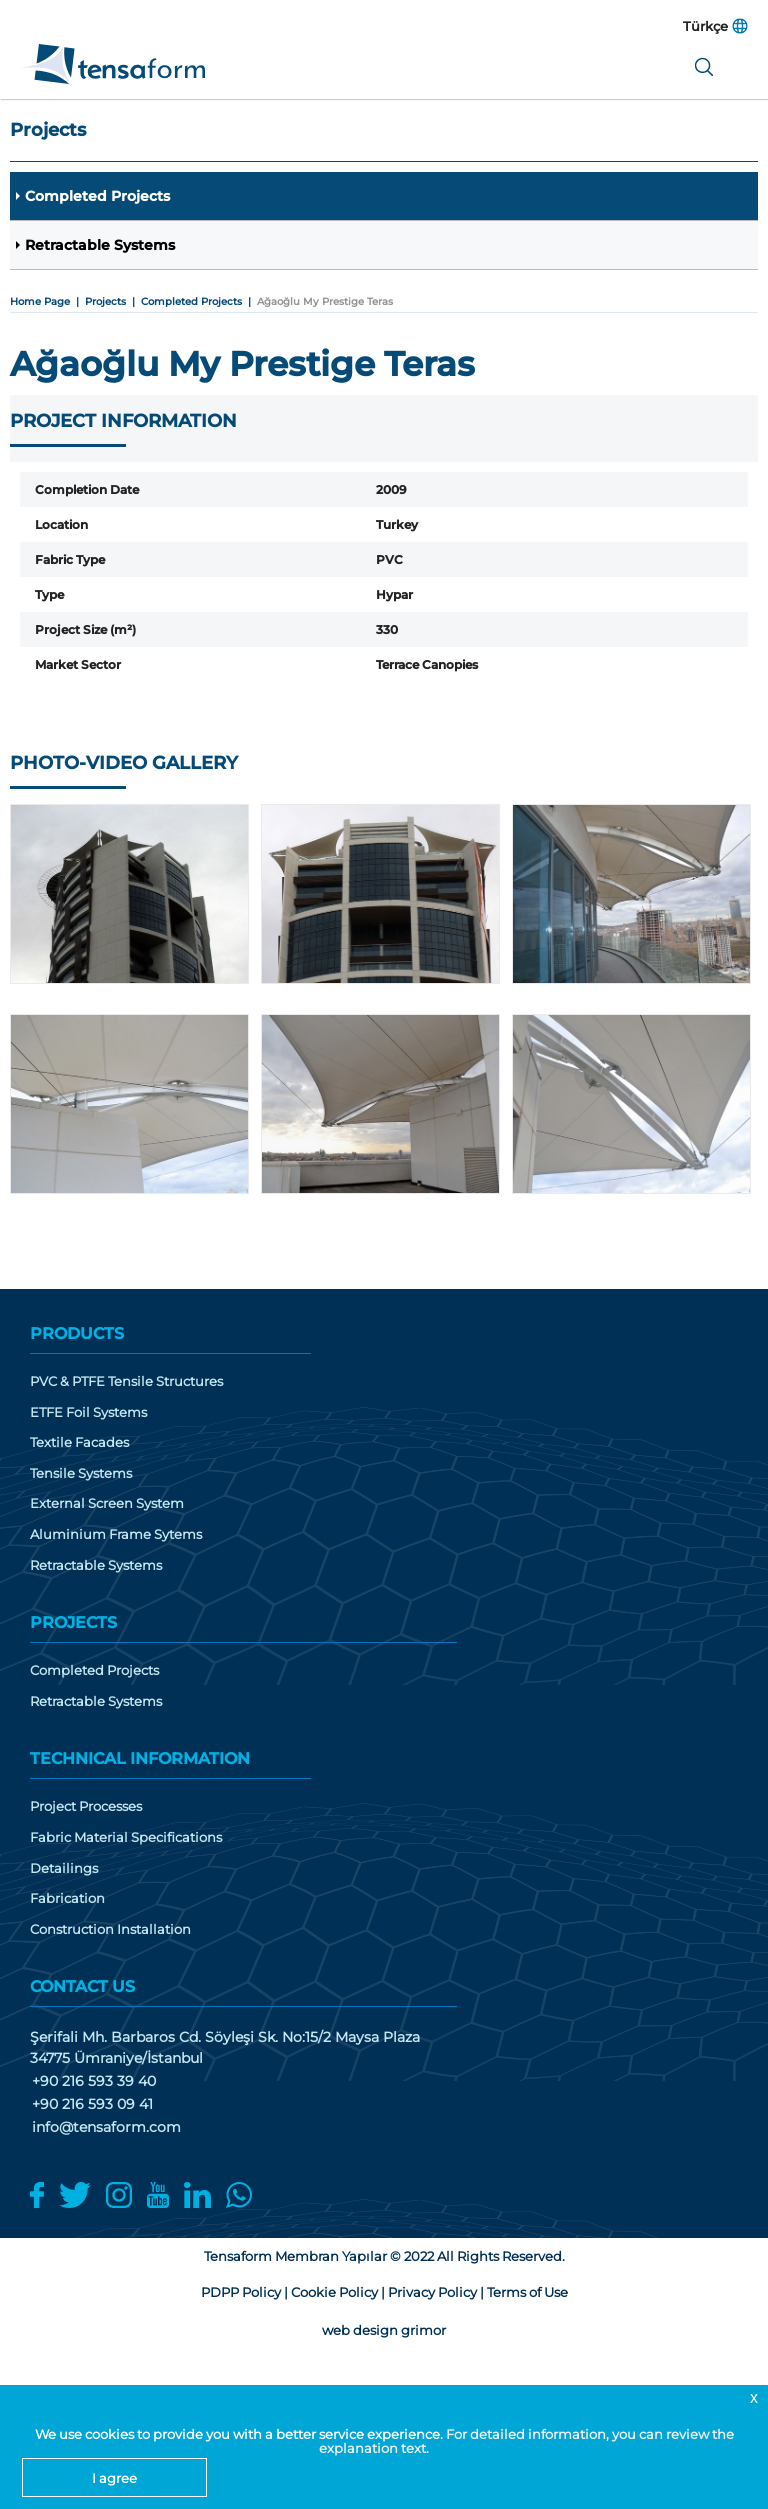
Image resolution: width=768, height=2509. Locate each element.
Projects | (113, 301)
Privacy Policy (432, 2292)
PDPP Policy (241, 2292)
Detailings (64, 1868)
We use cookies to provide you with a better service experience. (240, 2434)
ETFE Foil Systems (88, 1412)
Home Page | (47, 301)
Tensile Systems (81, 1473)
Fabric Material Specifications (126, 1837)
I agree (114, 2478)
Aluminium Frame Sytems (116, 1534)
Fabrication (67, 1898)
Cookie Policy (334, 2292)
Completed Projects (97, 196)
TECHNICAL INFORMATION (140, 1758)
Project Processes (86, 1806)
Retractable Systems (100, 245)
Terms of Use (527, 2292)
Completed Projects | (199, 301)
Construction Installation (110, 1929)
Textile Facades (79, 1442)
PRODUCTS (77, 1333)
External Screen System (107, 1503)
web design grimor (384, 2330)
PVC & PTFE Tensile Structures (126, 1381)
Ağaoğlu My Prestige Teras (325, 301)
